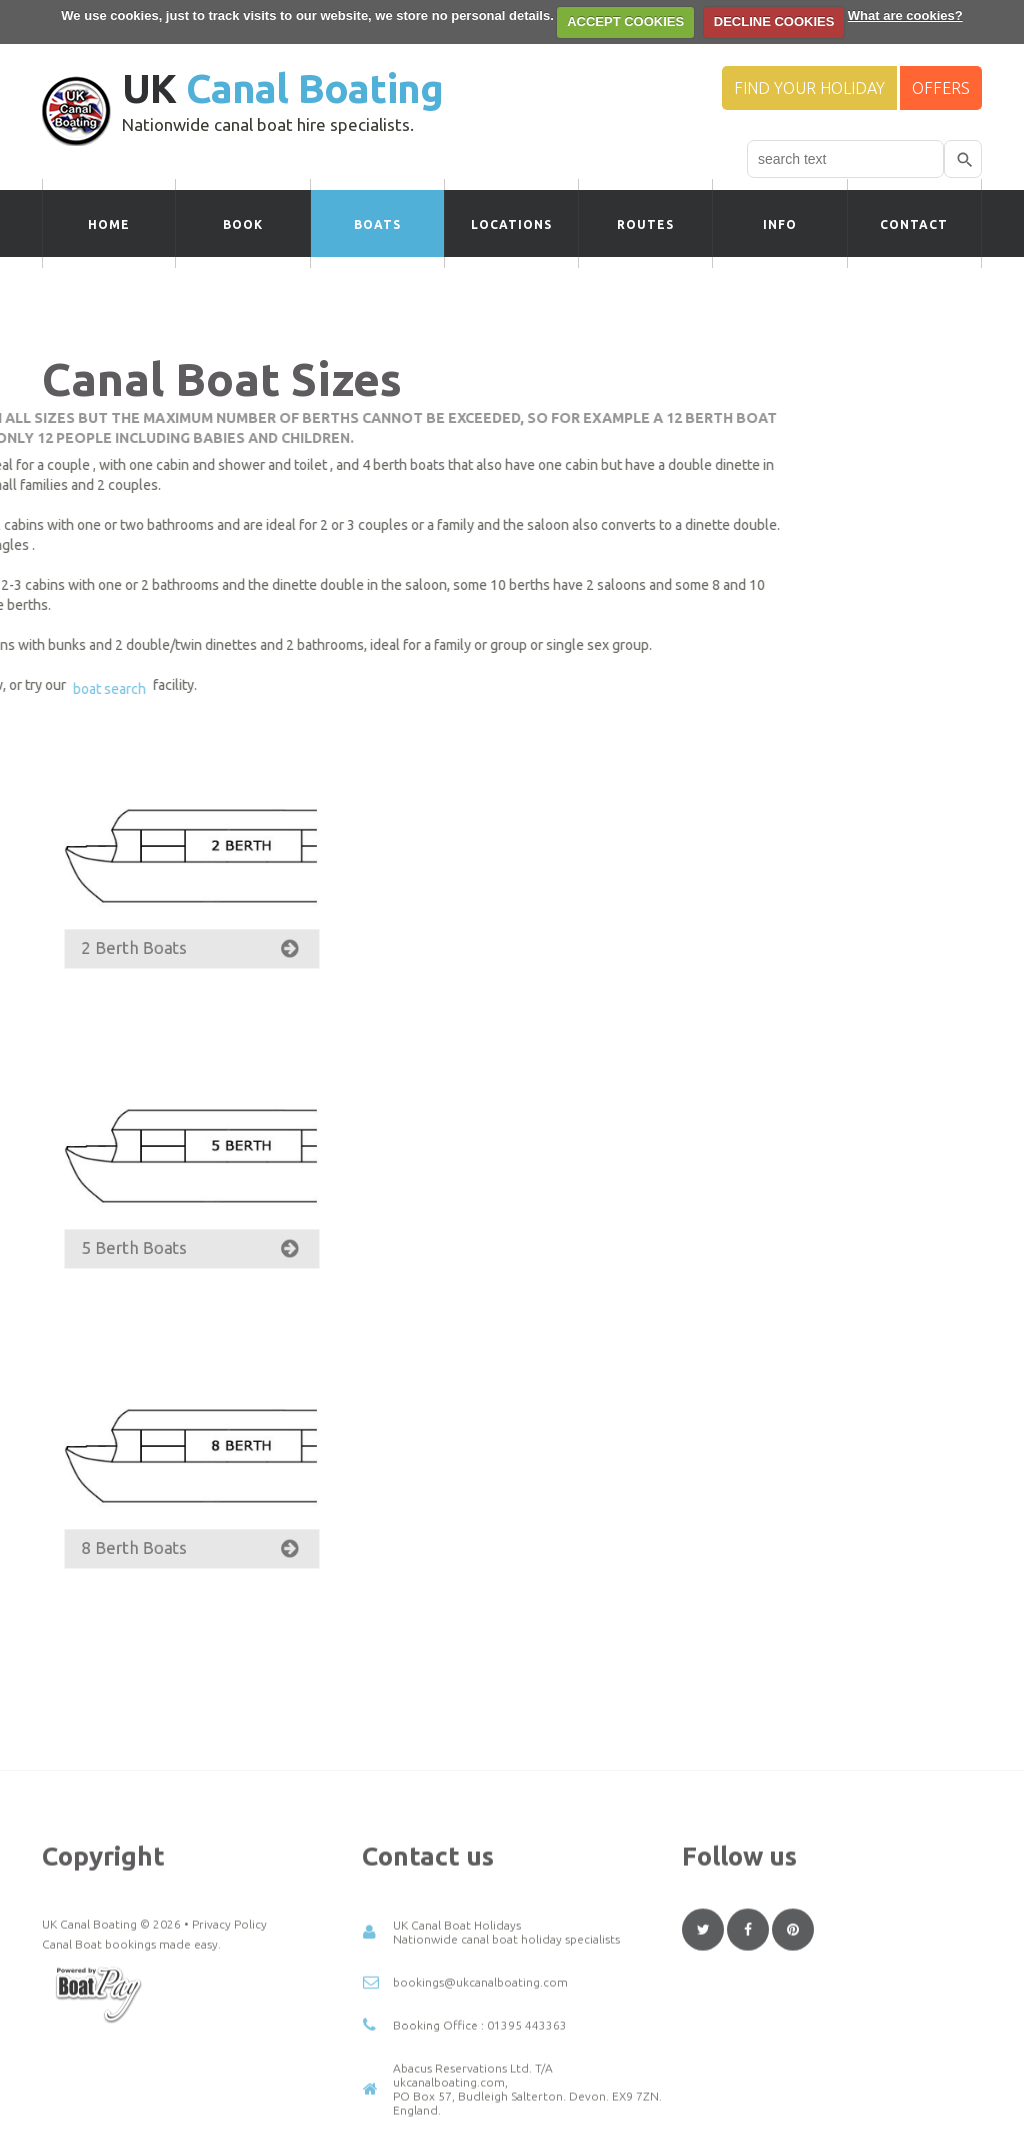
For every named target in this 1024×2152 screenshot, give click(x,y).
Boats (377, 224)
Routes (645, 224)
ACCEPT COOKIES (625, 21)
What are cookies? (905, 15)
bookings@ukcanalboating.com (480, 2114)
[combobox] (845, 159)
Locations (511, 224)
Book (243, 224)
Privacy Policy (229, 2056)
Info (780, 224)
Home (109, 224)
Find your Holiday (809, 88)
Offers (941, 88)
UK (282, 88)
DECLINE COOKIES (774, 21)
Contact (914, 224)
